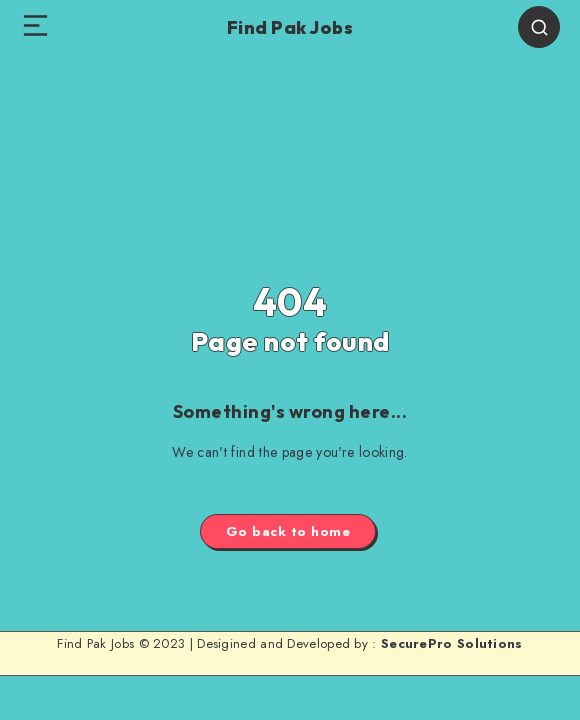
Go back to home (288, 531)
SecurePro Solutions (452, 643)
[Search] (539, 27)
